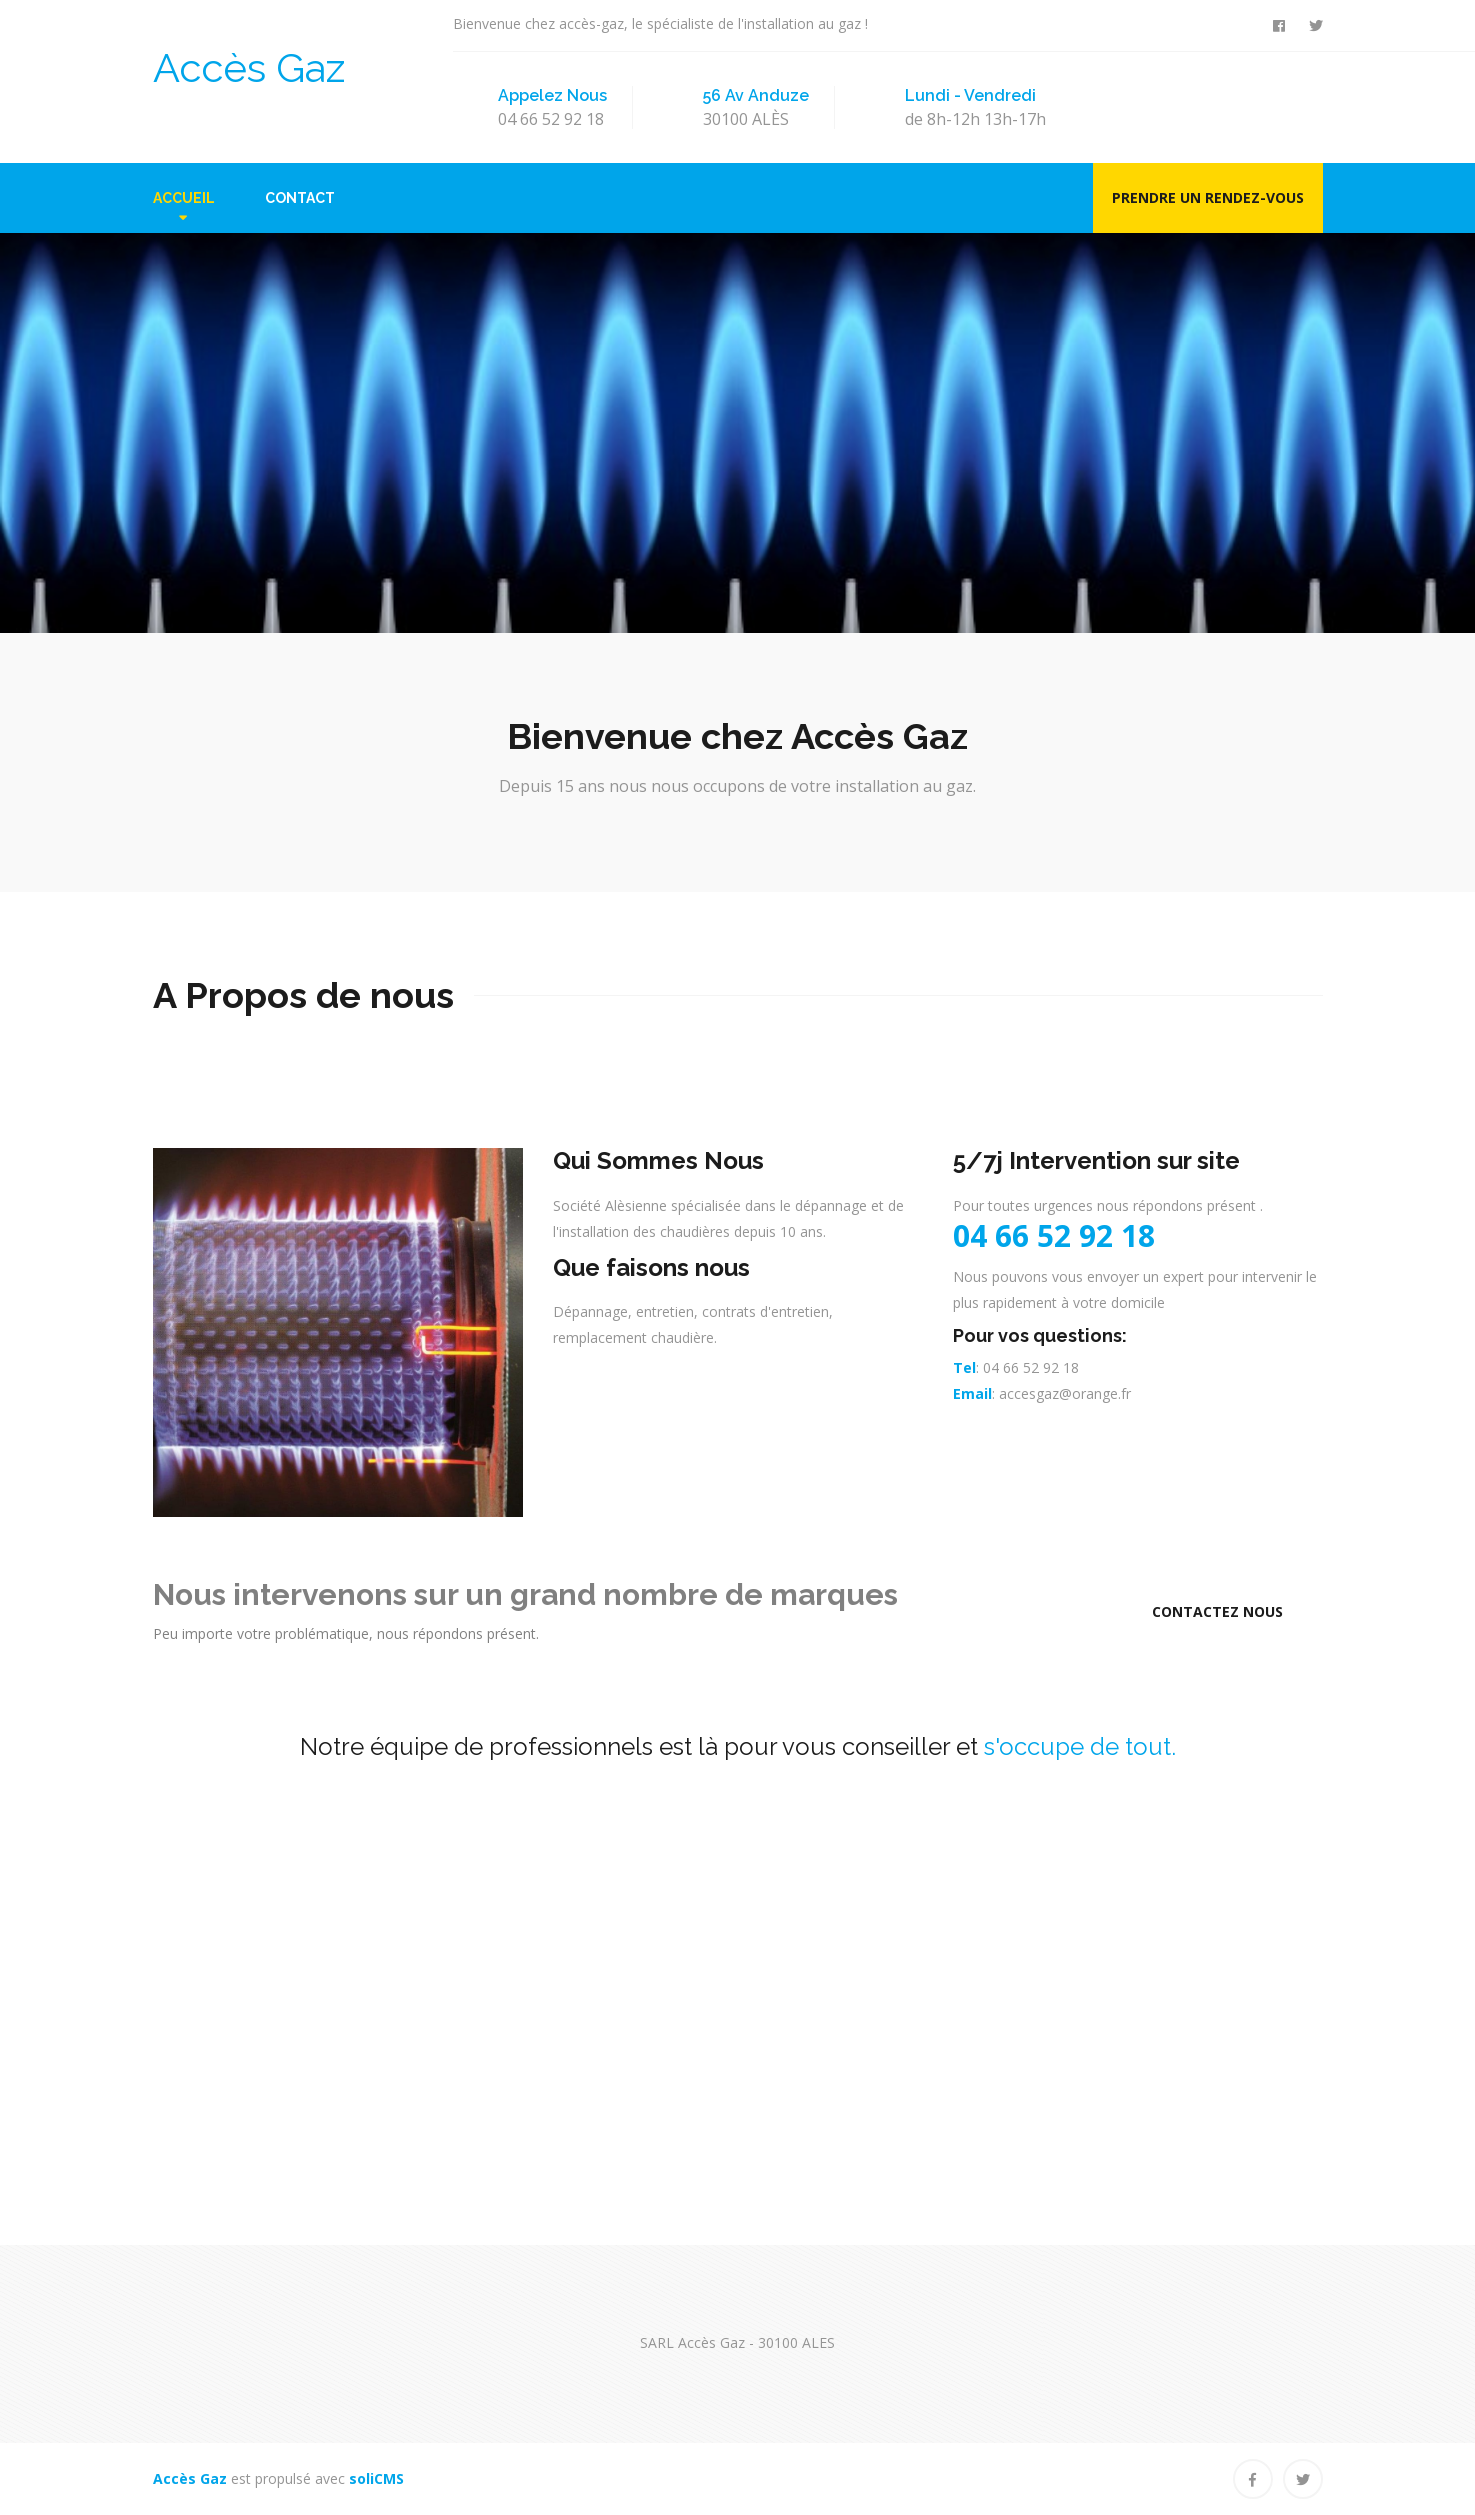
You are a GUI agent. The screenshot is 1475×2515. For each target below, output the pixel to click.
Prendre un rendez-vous (1208, 197)
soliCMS (376, 2478)
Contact (300, 198)
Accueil (184, 198)
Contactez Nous (1217, 1611)
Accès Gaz (249, 67)
